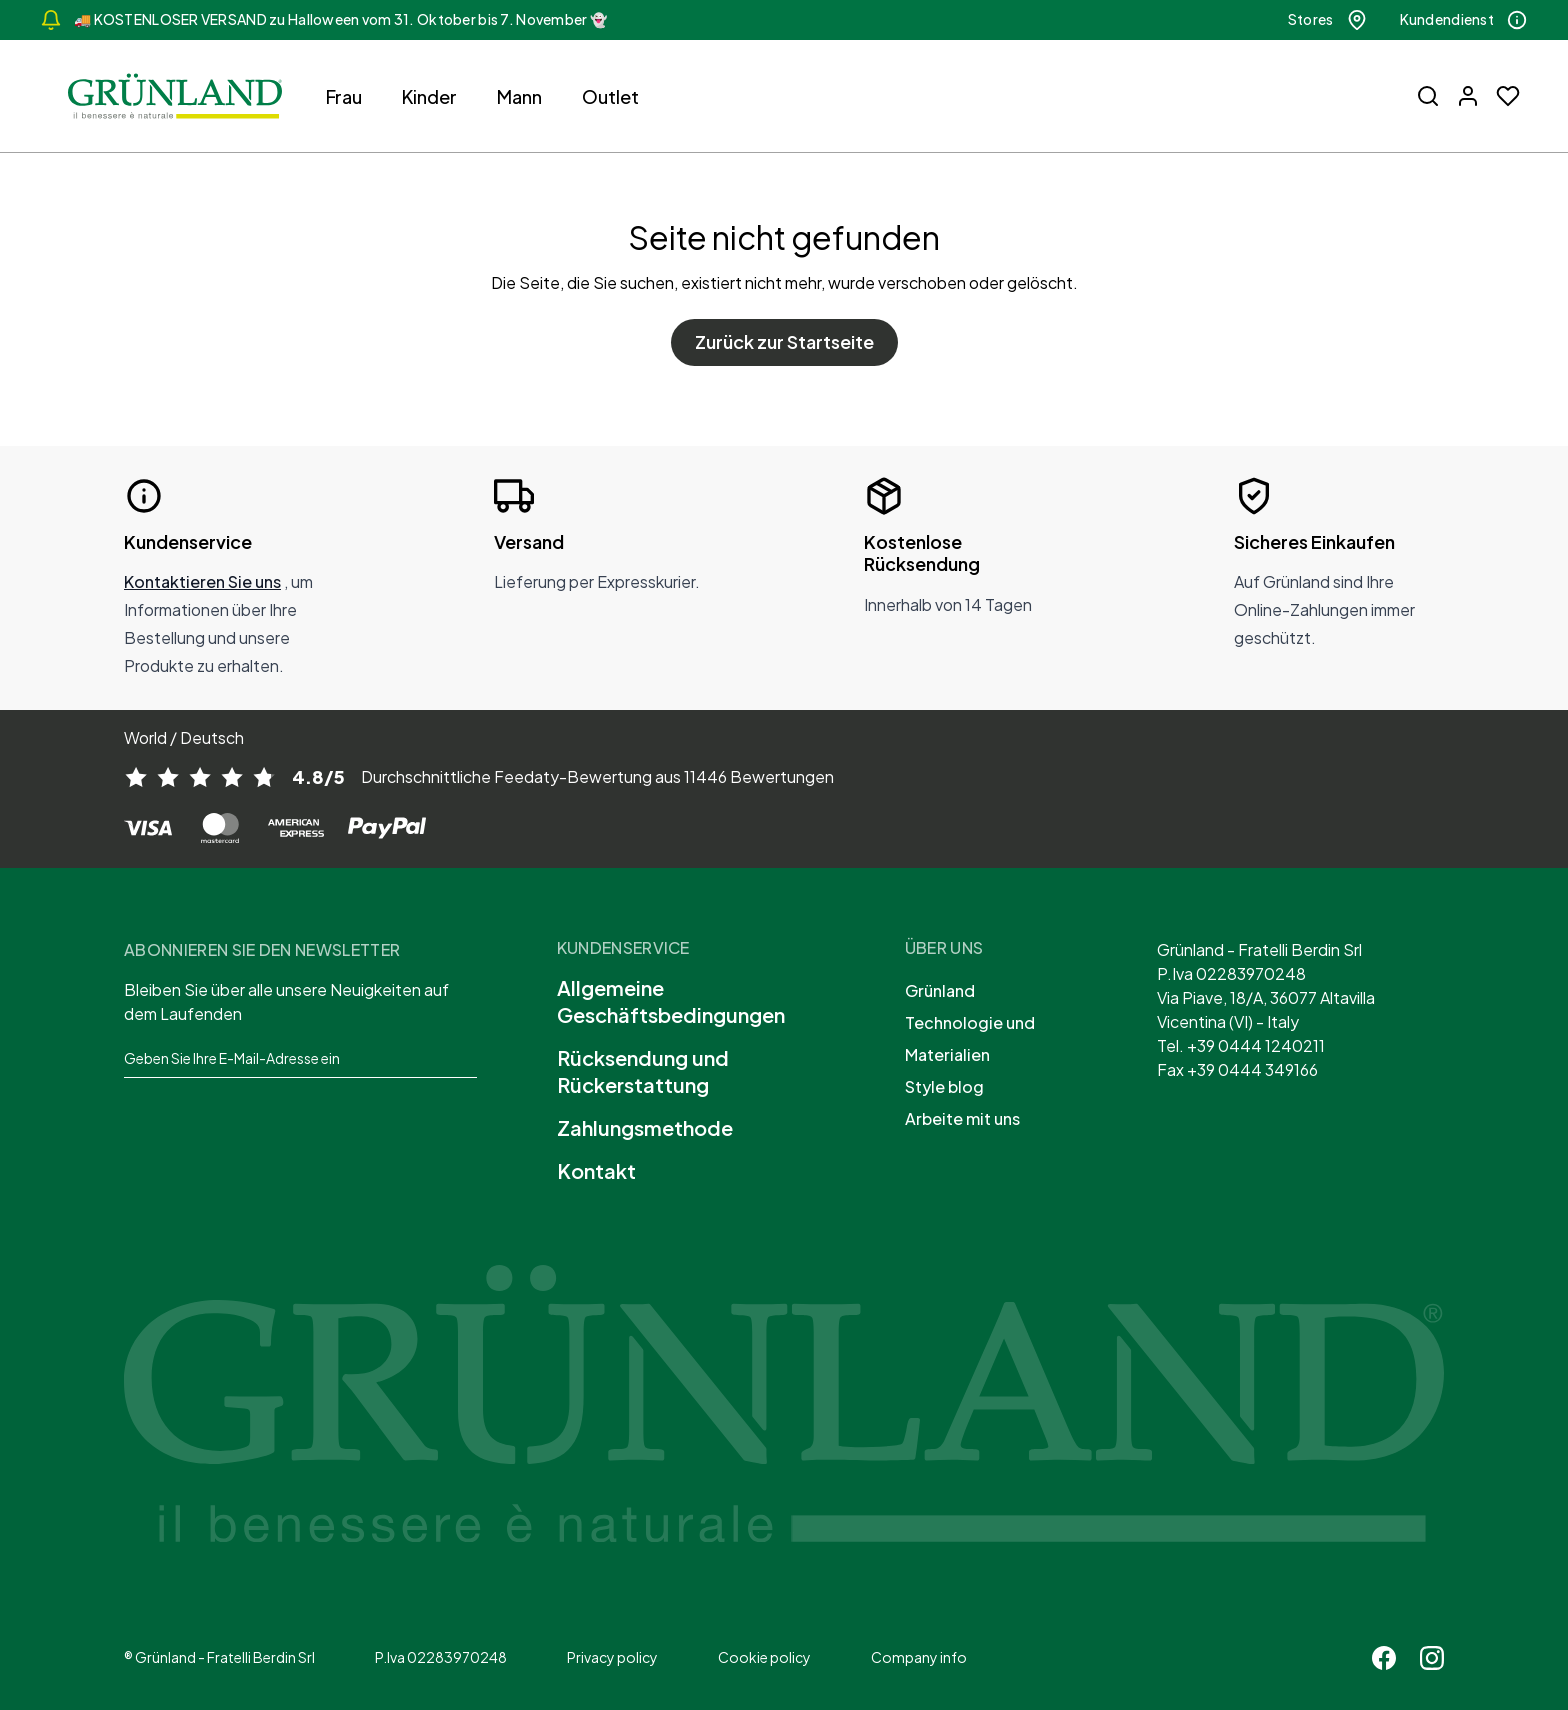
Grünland (940, 990)
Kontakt (596, 1170)
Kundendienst (1464, 20)
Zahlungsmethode (645, 1127)
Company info (919, 1657)
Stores (1328, 20)
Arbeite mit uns (962, 1118)
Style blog (944, 1086)
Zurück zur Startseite (784, 341)
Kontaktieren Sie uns (202, 581)
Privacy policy (612, 1657)
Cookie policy (764, 1657)
